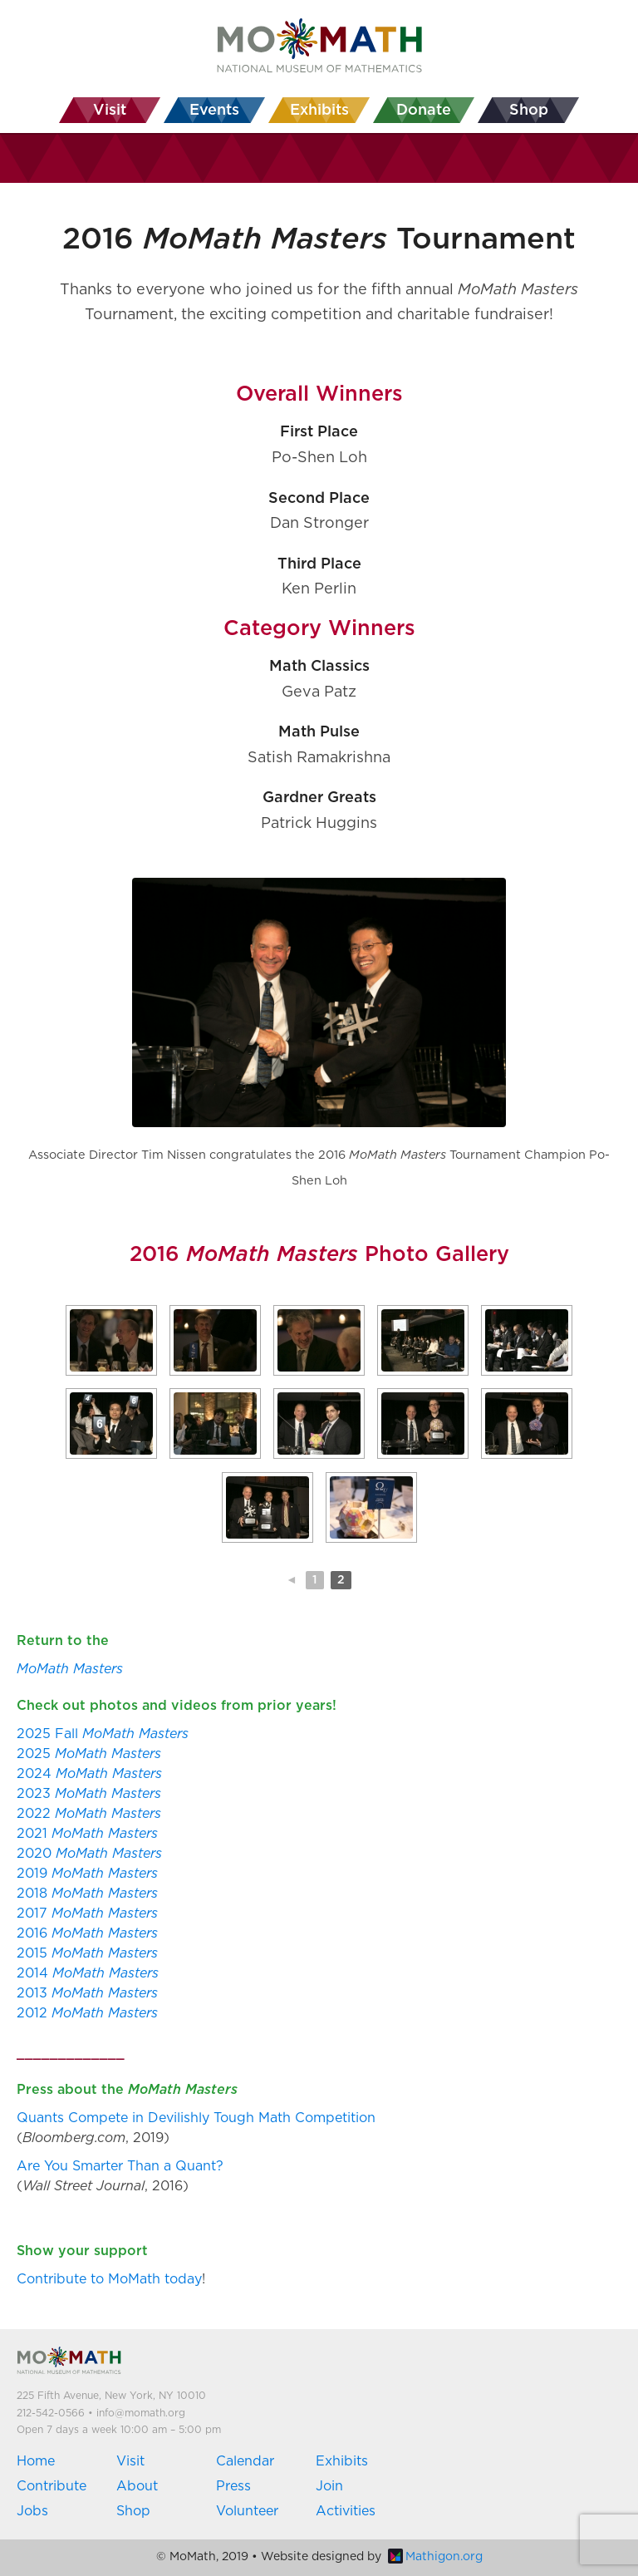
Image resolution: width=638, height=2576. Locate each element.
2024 (89, 1774)
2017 (87, 1913)
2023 (89, 1793)
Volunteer (247, 2511)
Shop (133, 2511)
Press (233, 2486)
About (137, 2486)
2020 (89, 1853)
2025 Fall (103, 1734)
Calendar (245, 2461)
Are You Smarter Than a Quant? (120, 2166)
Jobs (32, 2511)
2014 (88, 1973)
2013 (87, 1993)
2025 (89, 1754)
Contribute (51, 2486)
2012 (87, 2013)
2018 (87, 1893)
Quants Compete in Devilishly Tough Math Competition (196, 2118)
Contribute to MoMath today (109, 2279)
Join (329, 2486)
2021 (87, 1833)
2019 (87, 1873)
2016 (87, 1933)
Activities (345, 2511)
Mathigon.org (435, 2557)
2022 (89, 1813)
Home (36, 2461)
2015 (87, 1953)
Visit (130, 2461)
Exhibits (342, 2461)
